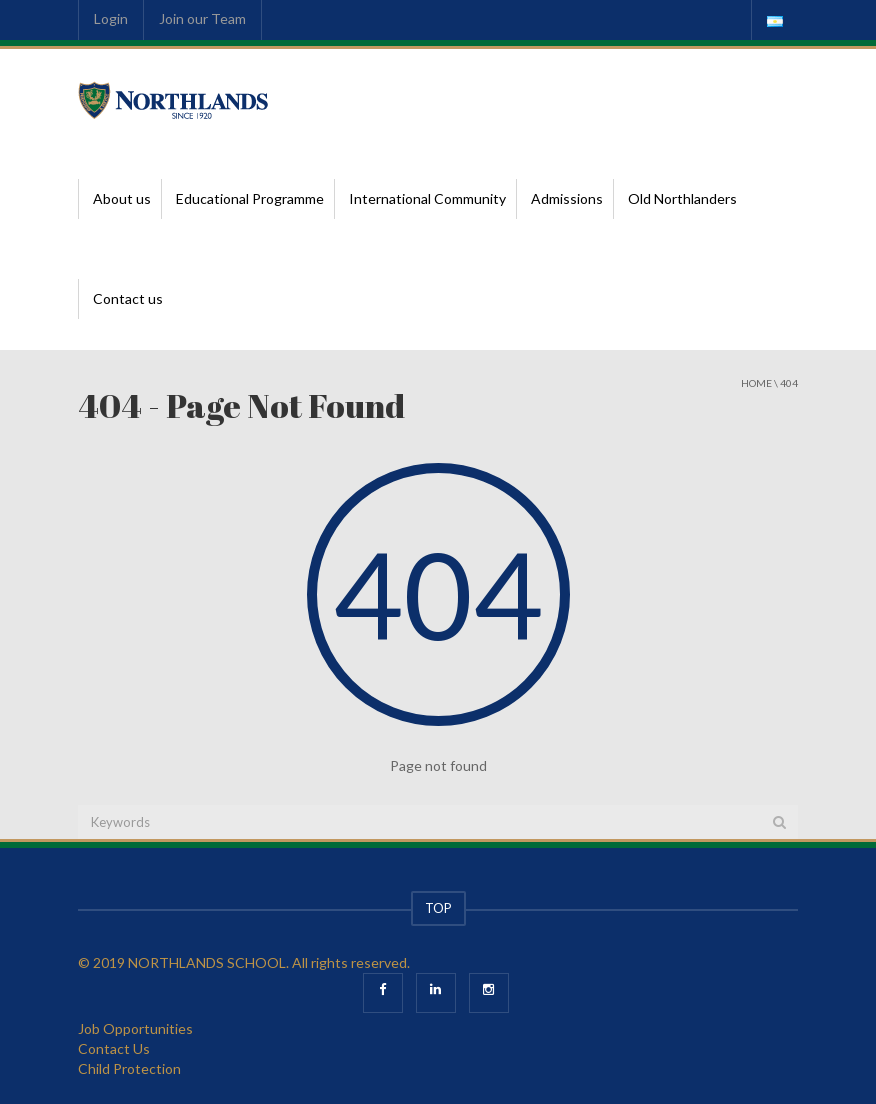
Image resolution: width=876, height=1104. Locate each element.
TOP (438, 908)
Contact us (128, 298)
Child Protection (129, 1068)
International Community (427, 198)
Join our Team (202, 18)
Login (111, 18)
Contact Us (114, 1048)
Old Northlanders (682, 198)
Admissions (567, 198)
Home (756, 383)
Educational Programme (250, 198)
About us (122, 198)
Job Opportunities (135, 1028)
